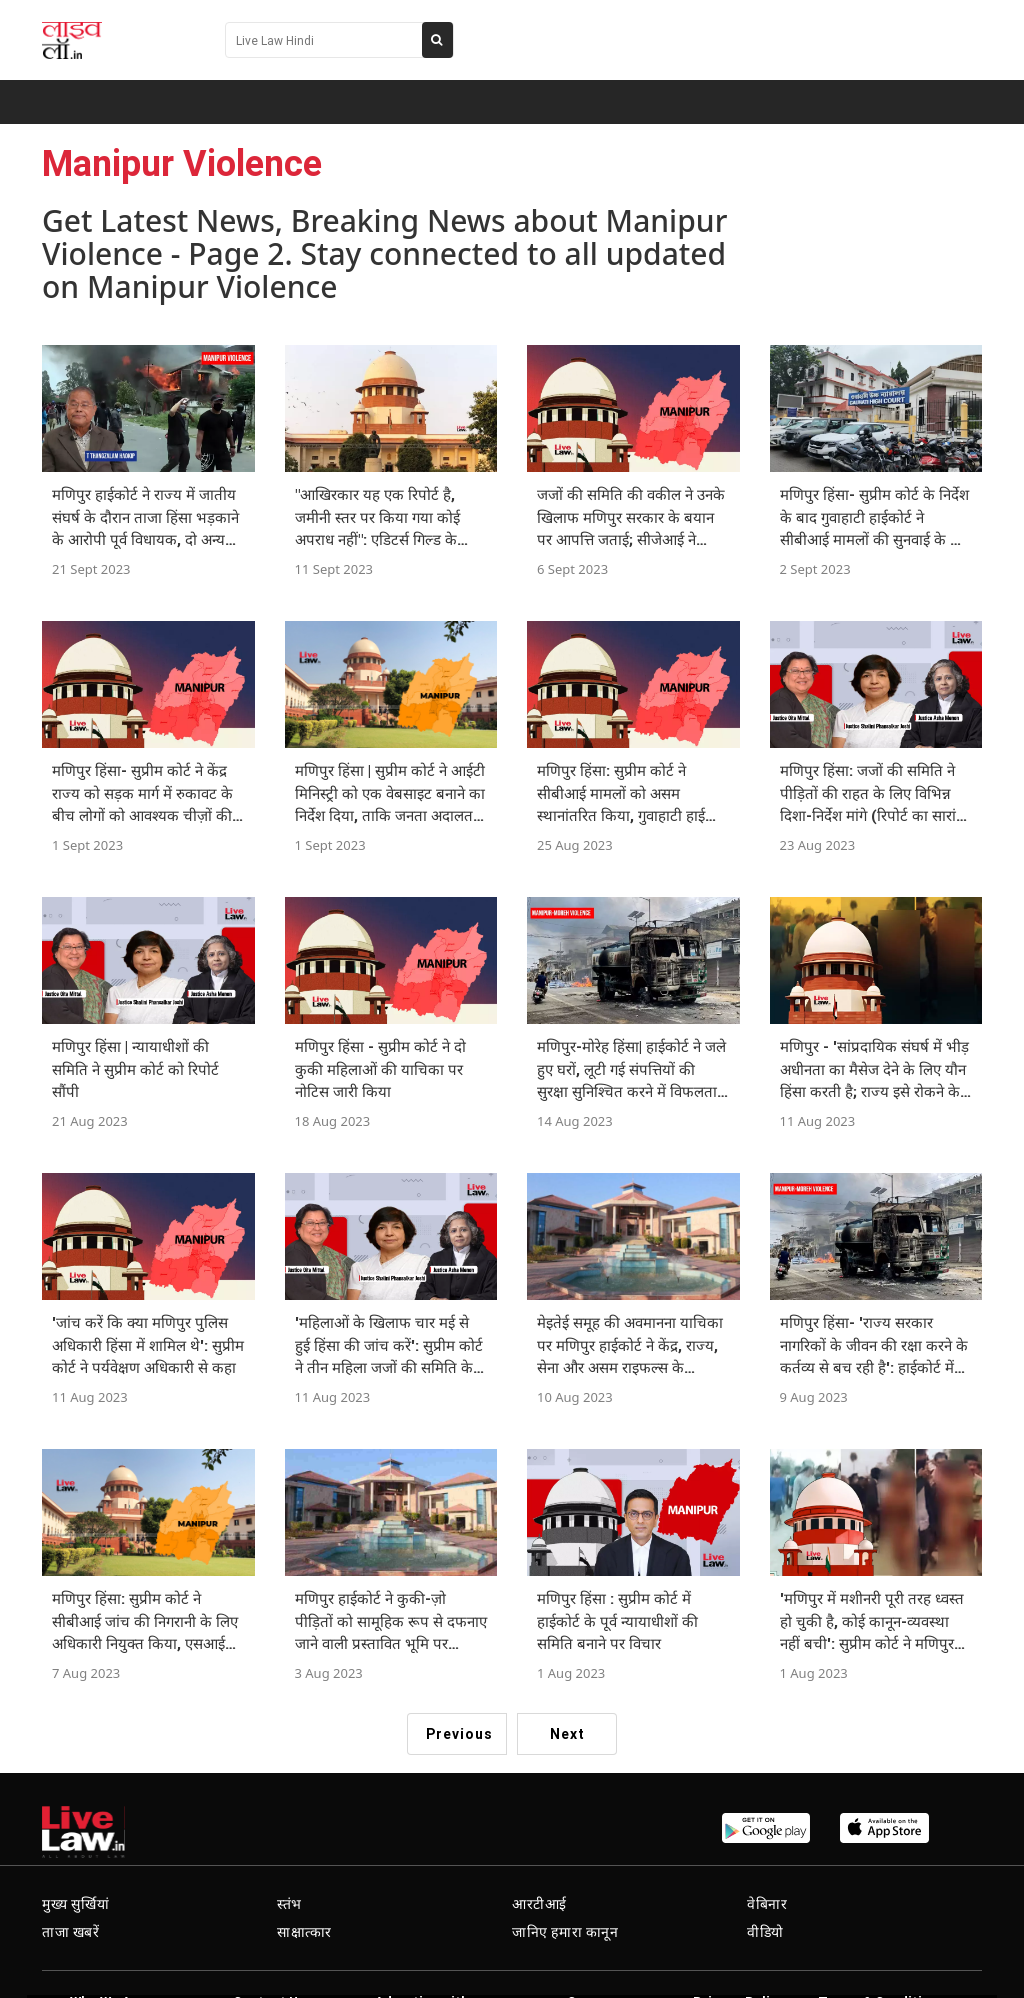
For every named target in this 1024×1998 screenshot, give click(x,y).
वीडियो (765, 1932)
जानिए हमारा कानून (565, 1932)
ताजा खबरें (71, 1932)
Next (567, 1734)
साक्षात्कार (304, 1932)
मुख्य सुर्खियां (75, 1904)
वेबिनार (767, 1904)
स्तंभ (289, 1904)
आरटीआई (539, 1904)
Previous (459, 1734)
